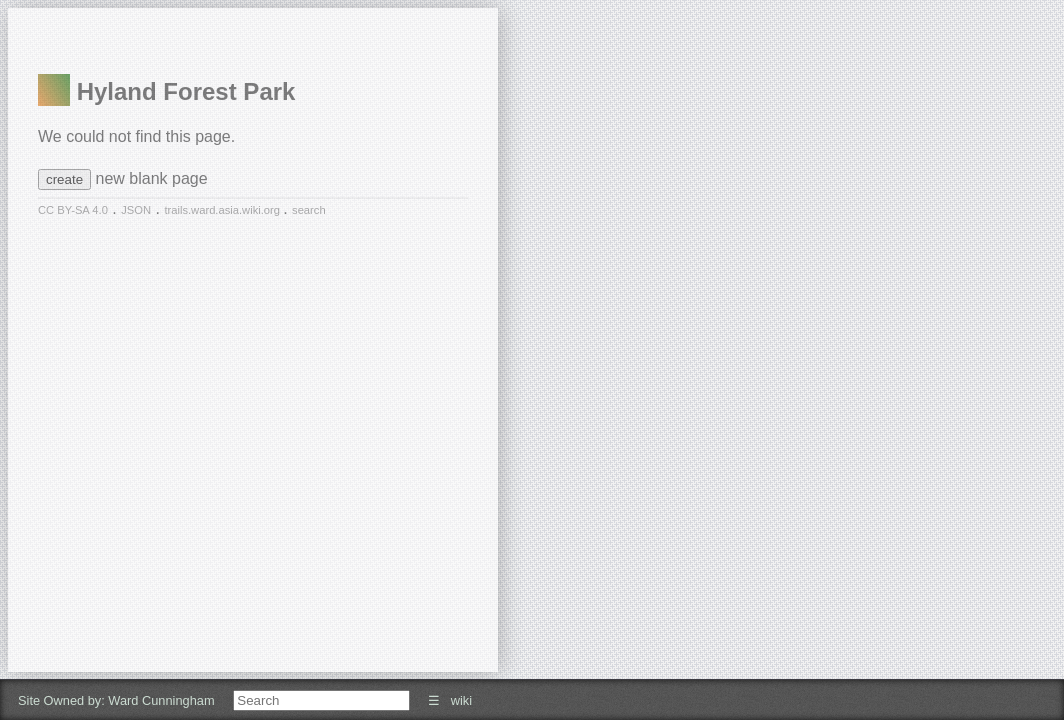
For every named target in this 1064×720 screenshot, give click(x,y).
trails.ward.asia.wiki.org (223, 210)
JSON (136, 210)
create (64, 179)
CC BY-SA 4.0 (73, 210)
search (309, 210)
